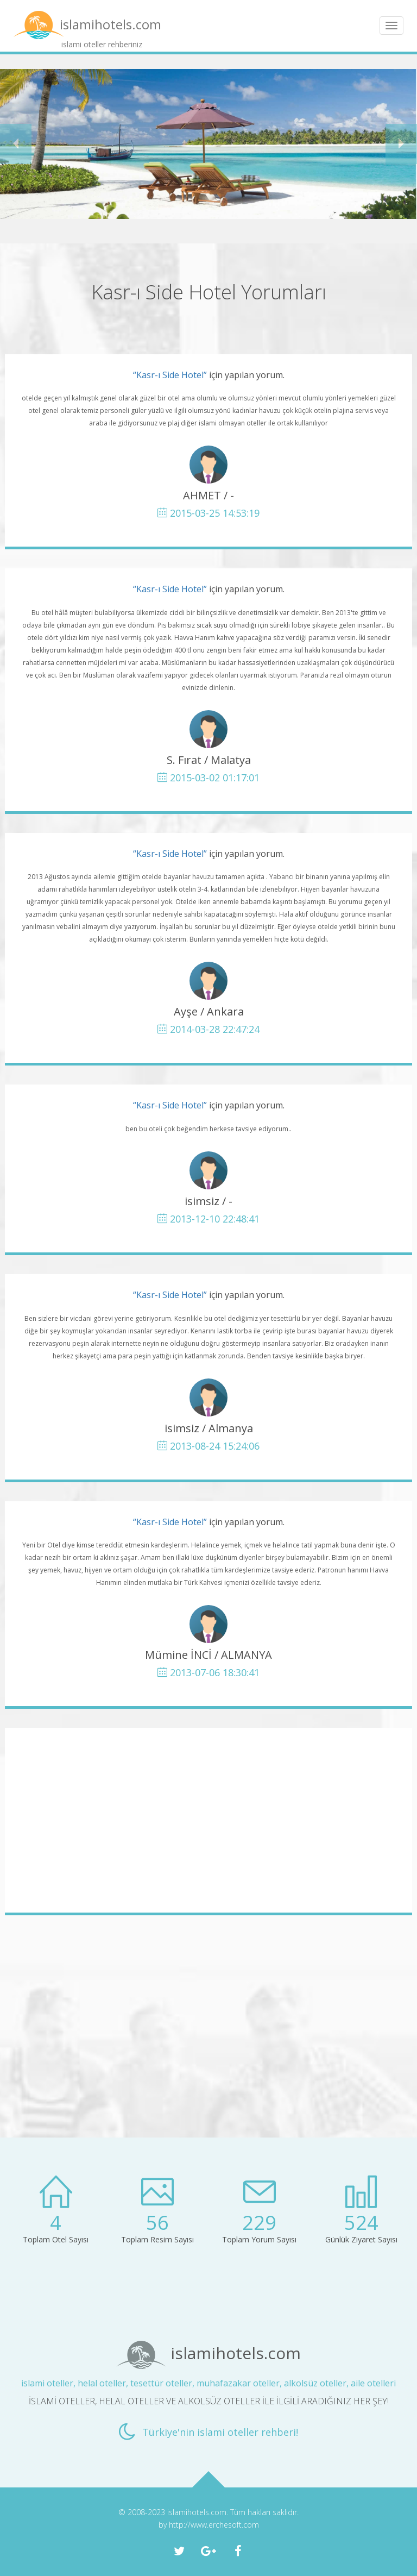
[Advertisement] (208, 1820)
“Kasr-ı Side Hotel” (170, 375)
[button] (15, 144)
